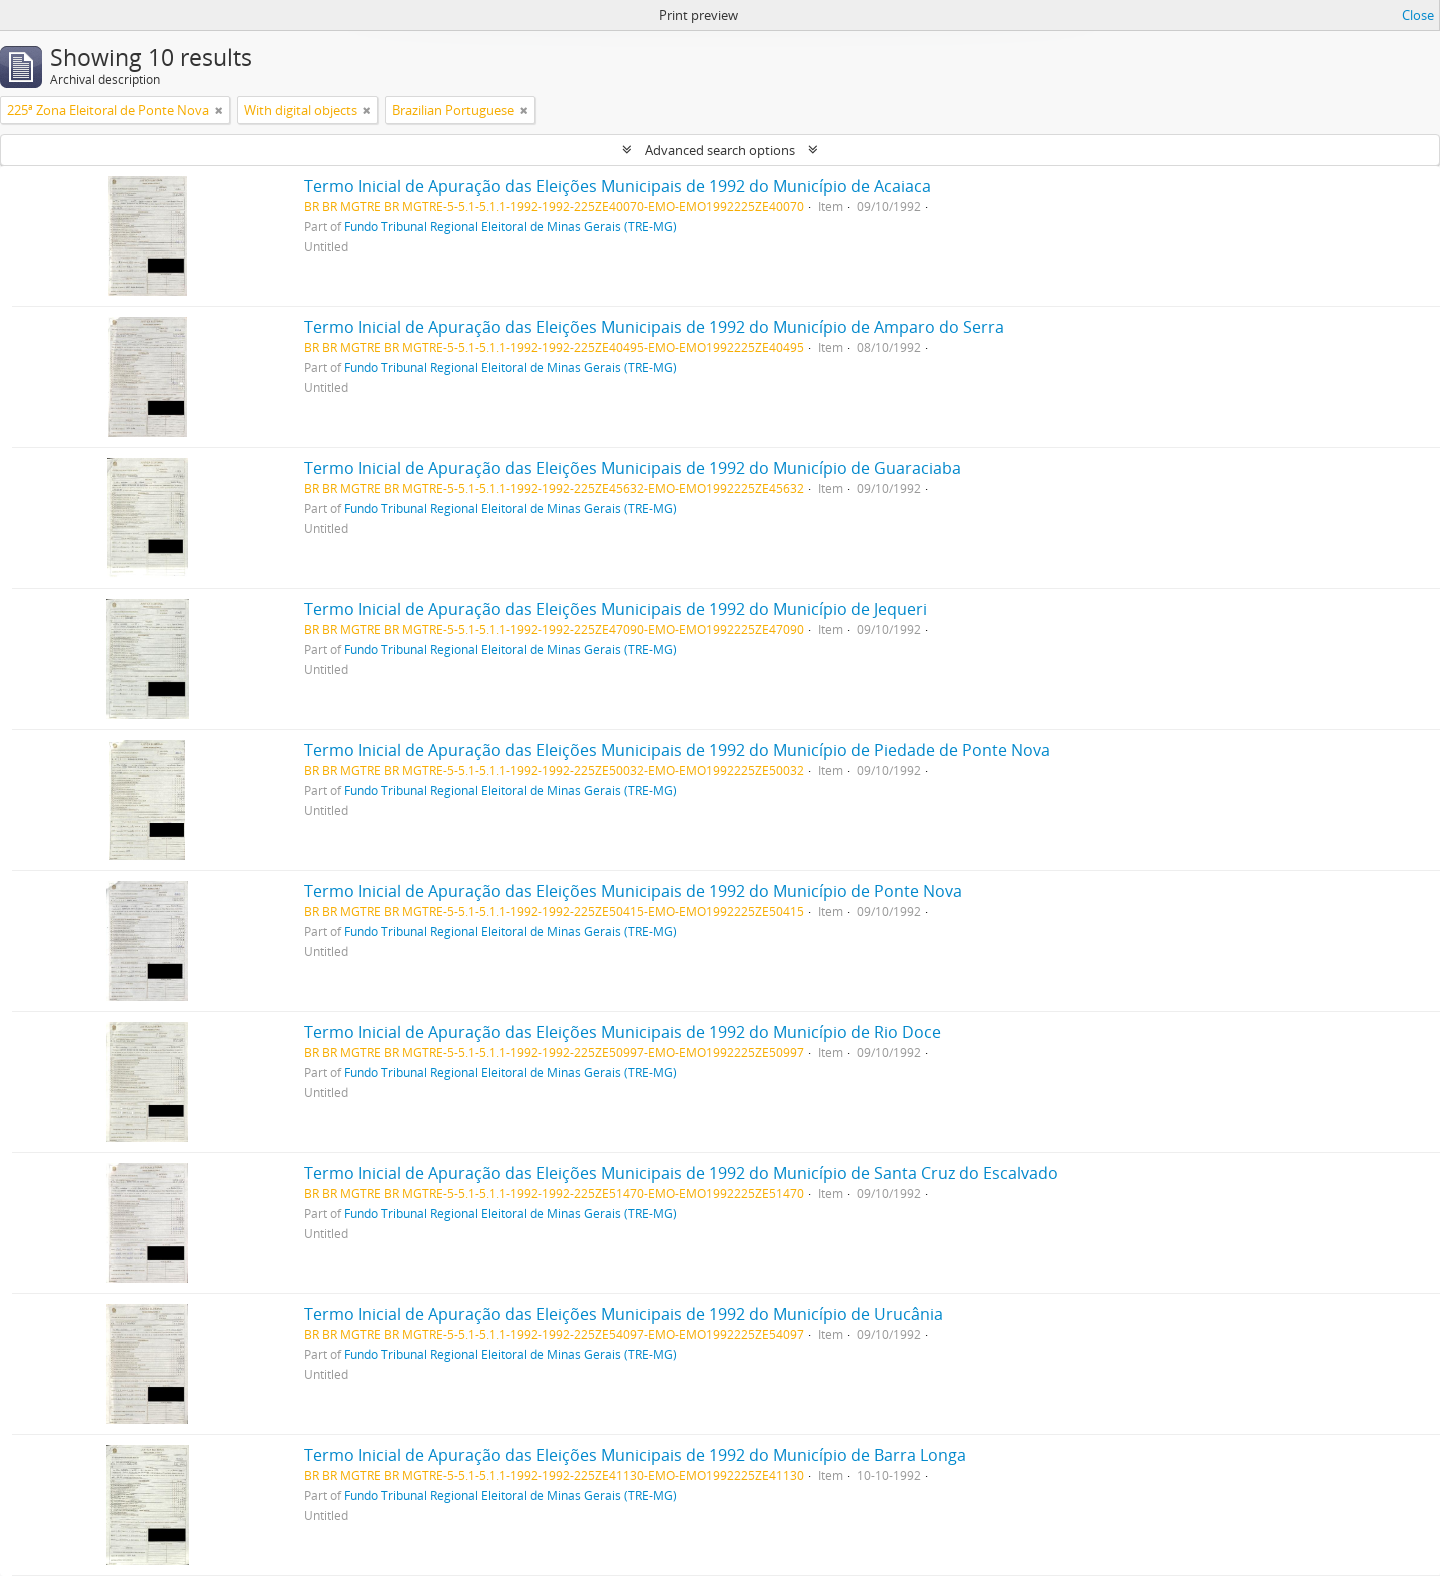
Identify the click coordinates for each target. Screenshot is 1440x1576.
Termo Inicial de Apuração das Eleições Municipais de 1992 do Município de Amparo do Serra (654, 327)
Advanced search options (720, 150)
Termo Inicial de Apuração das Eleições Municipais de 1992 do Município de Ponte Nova (633, 891)
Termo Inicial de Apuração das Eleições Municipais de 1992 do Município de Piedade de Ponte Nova (677, 750)
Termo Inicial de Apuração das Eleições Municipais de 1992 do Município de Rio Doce (622, 1032)
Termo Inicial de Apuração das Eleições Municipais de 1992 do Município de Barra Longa (635, 1455)
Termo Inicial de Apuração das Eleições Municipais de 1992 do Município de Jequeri (615, 609)
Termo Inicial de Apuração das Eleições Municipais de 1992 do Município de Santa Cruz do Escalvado (681, 1173)
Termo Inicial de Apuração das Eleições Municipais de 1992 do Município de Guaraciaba (632, 468)
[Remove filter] (219, 110)
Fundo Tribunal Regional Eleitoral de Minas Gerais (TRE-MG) (510, 226)
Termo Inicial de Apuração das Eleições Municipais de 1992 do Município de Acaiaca (617, 186)
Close (1418, 15)
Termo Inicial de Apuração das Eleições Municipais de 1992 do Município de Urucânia (623, 1314)
